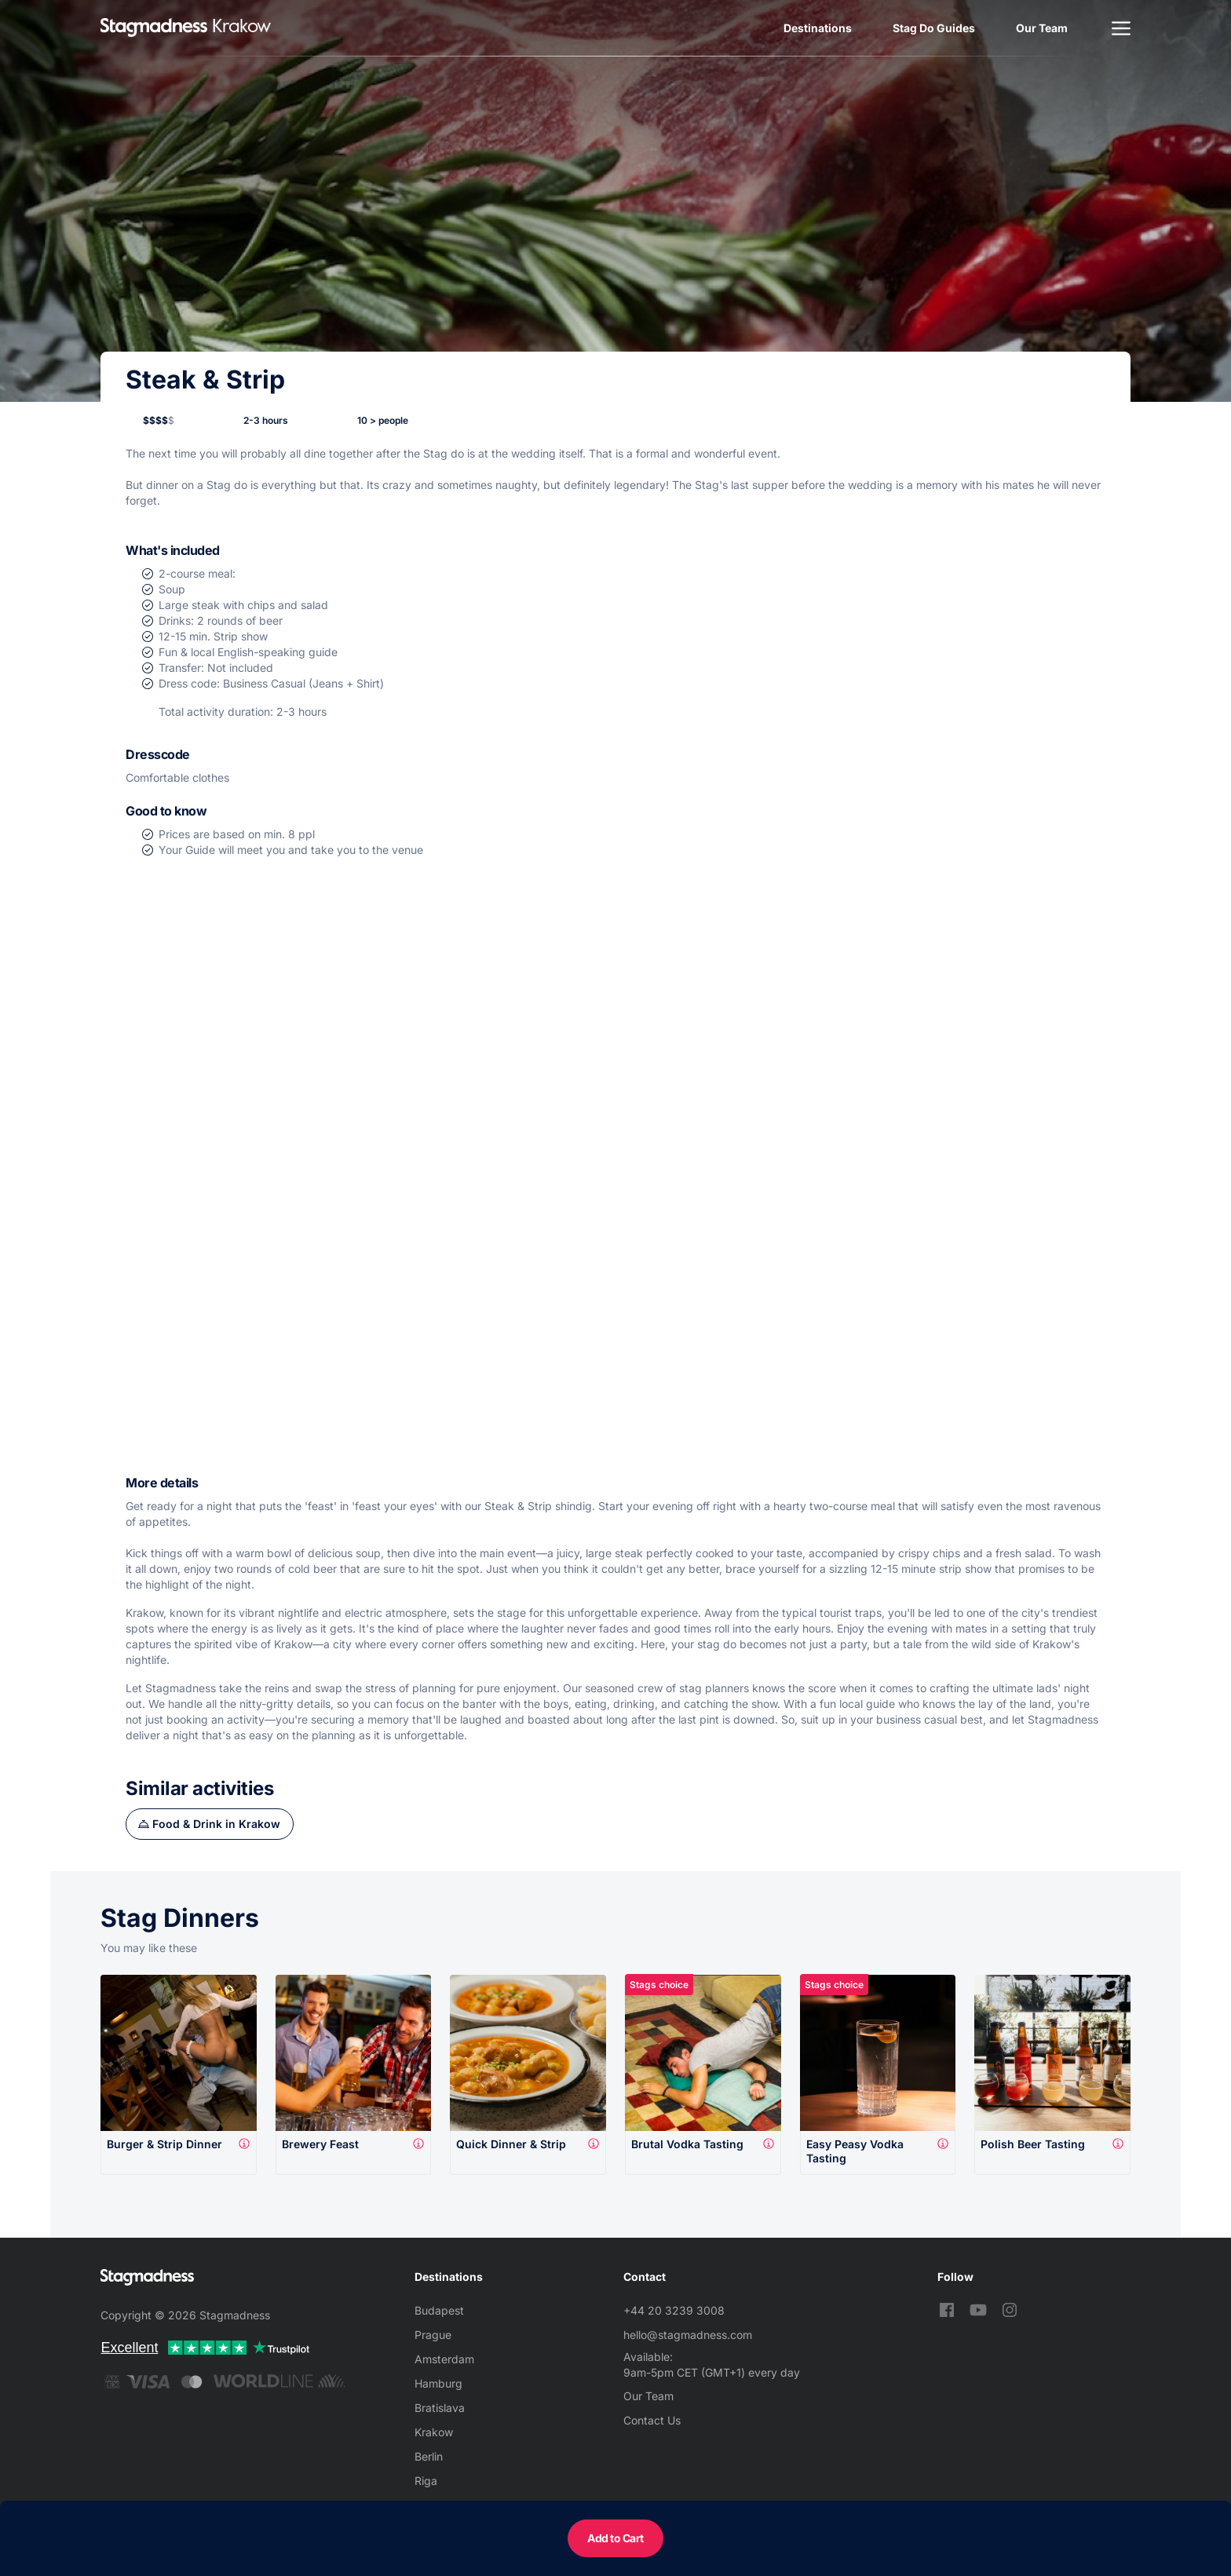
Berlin (429, 2456)
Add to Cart (615, 2538)
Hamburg (438, 2383)
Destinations (818, 28)
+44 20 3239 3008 (674, 2310)
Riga (426, 2480)
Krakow (434, 2432)
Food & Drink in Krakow (216, 1823)
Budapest (439, 2310)
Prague (433, 2334)
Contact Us (652, 2420)
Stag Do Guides (934, 28)
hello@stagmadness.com (687, 2334)
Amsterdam (444, 2359)
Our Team (1042, 28)
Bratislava (440, 2407)
